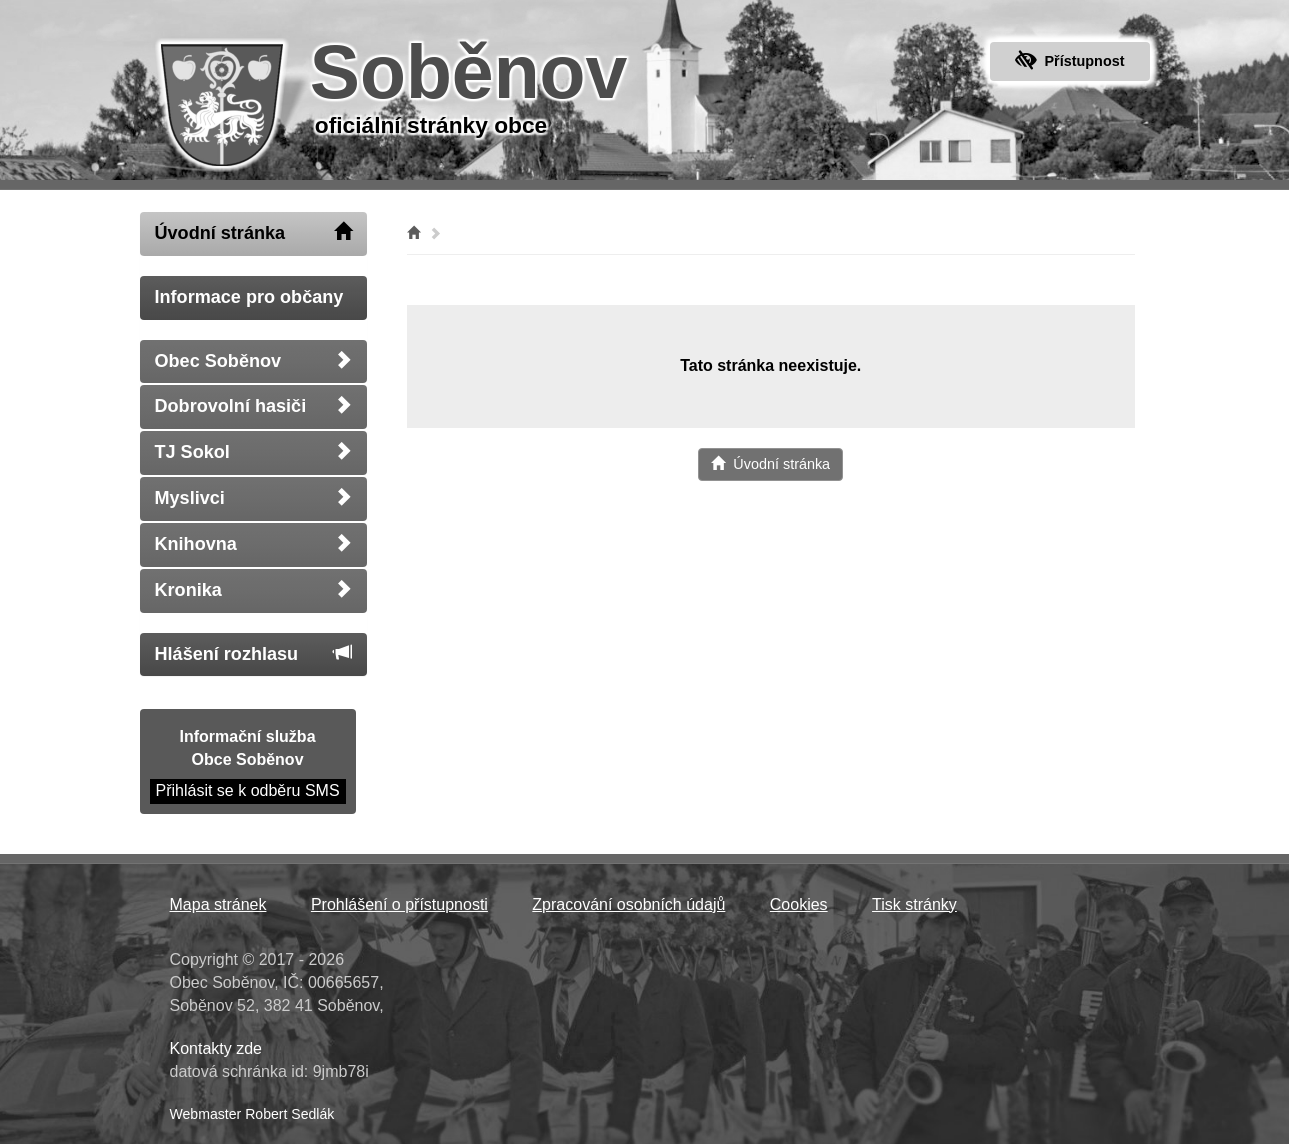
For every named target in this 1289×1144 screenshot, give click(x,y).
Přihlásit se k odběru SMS (248, 790)
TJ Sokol (254, 451)
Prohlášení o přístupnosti (399, 904)
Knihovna (254, 543)
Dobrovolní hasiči (254, 405)
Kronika (254, 589)
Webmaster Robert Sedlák (252, 1114)
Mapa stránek (218, 904)
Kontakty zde (216, 1048)
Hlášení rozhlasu (254, 653)
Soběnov (469, 72)
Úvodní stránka (254, 232)
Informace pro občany (249, 297)
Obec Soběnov (254, 360)
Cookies (799, 904)
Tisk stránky (914, 904)
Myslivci (254, 497)
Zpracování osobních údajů (628, 904)
